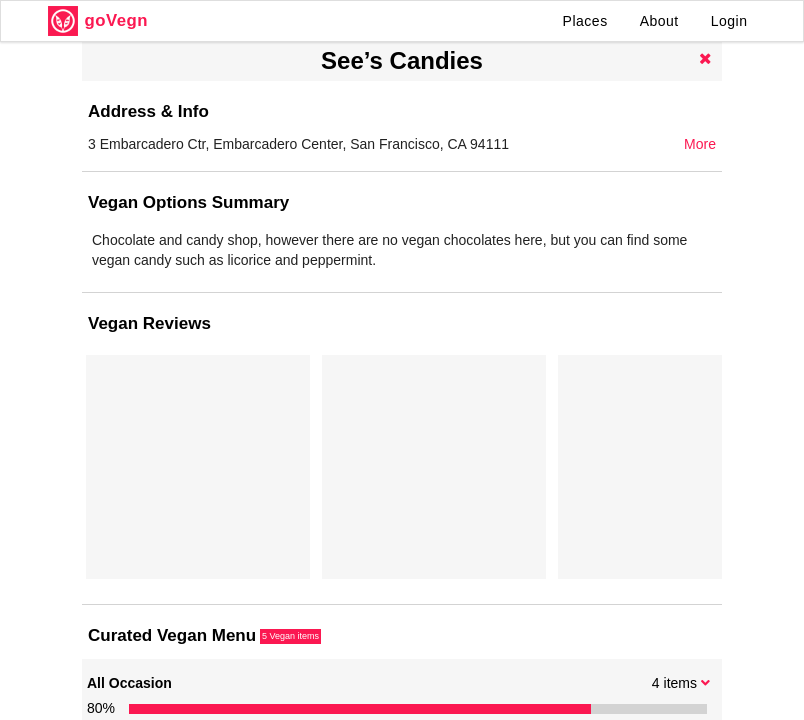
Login (729, 21)
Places (585, 21)
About (659, 21)
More (700, 144)
